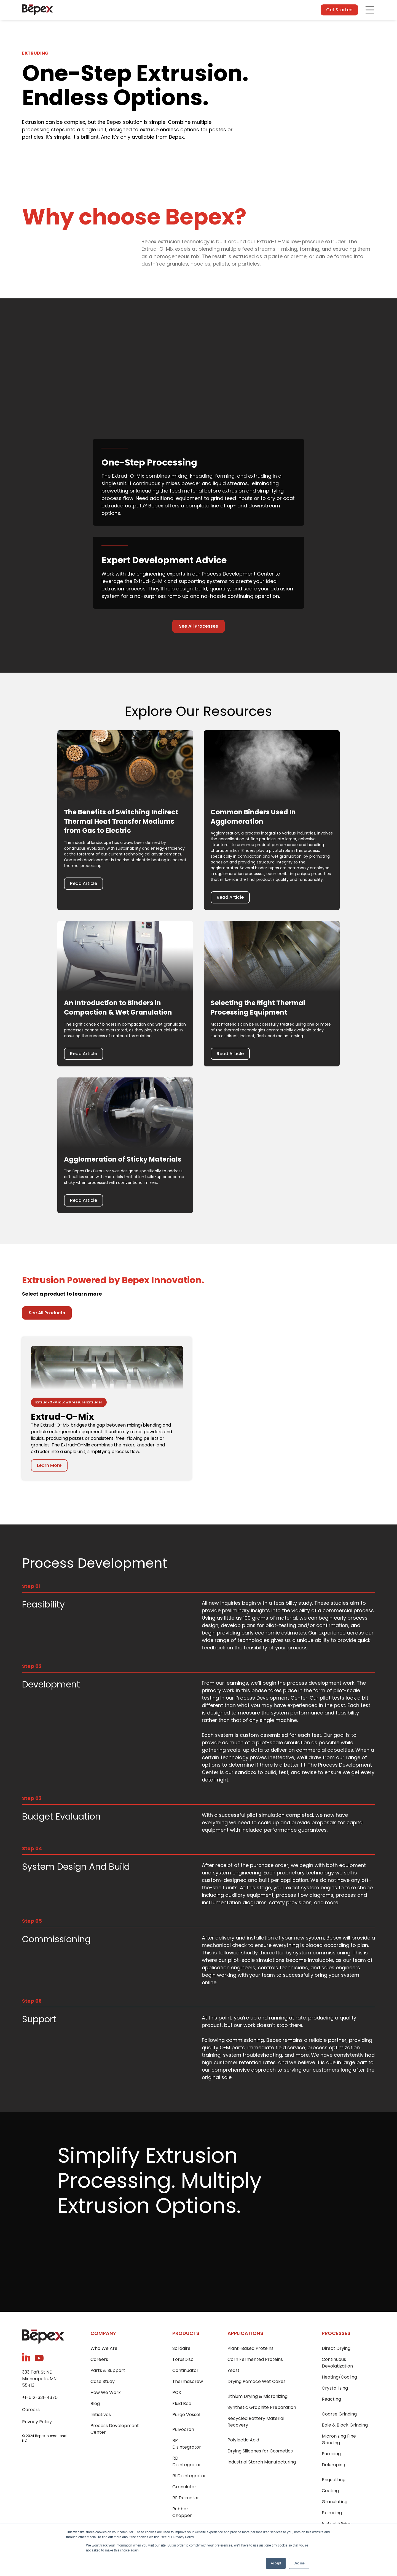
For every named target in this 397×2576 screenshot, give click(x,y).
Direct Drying (336, 2348)
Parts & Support (107, 2370)
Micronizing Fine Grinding (339, 2439)
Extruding (332, 2513)
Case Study (102, 2381)
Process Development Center (114, 2428)
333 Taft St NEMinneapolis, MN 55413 (39, 2378)
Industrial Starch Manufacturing (261, 2462)
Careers (31, 2409)
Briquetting (333, 2479)
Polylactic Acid (243, 2440)
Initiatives (100, 2414)
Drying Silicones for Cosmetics (260, 2451)
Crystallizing (335, 2388)
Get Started (339, 10)
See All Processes (198, 626)
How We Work (105, 2392)
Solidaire (181, 2348)
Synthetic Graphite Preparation (261, 2407)
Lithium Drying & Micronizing (257, 2396)
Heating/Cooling (339, 2377)
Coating (330, 2490)
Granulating (334, 2502)
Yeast (233, 2370)
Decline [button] (299, 2563)
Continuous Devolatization (337, 2362)
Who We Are (103, 2348)
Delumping (333, 2465)
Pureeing (331, 2454)
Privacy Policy (37, 2422)
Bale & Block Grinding (345, 2425)
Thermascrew (187, 2381)
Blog (95, 2403)
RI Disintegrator (189, 2476)
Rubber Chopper (182, 2512)
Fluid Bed (181, 2403)
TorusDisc (183, 2359)
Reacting (331, 2399)
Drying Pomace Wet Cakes (256, 2381)
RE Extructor (185, 2498)
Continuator (185, 2370)
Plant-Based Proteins (250, 2348)
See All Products (47, 1313)
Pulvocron (183, 2429)
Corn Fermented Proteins (255, 2359)
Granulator (184, 2487)
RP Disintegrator (186, 2443)
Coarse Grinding (339, 2414)
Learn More (49, 1465)
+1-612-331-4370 (40, 2397)
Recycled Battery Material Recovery (255, 2421)
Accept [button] (276, 2563)
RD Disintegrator (186, 2461)
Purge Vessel (186, 2414)
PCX (176, 2392)
